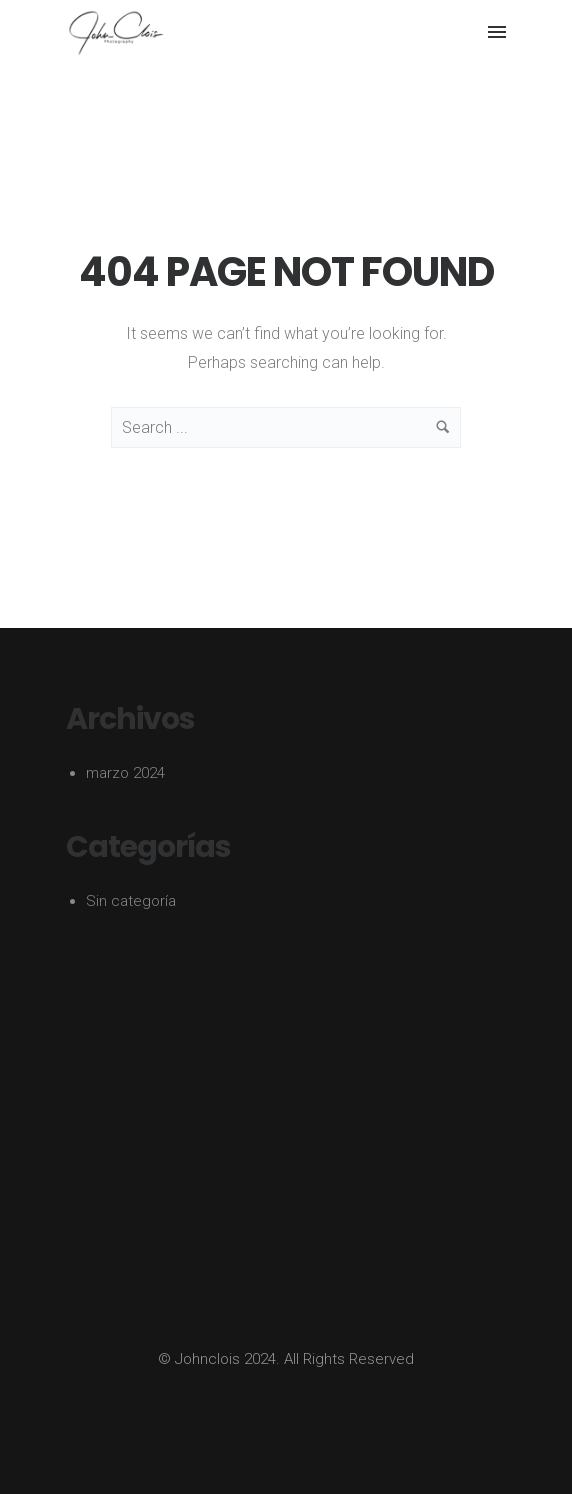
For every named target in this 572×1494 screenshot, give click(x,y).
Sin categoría (131, 901)
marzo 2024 (125, 773)
